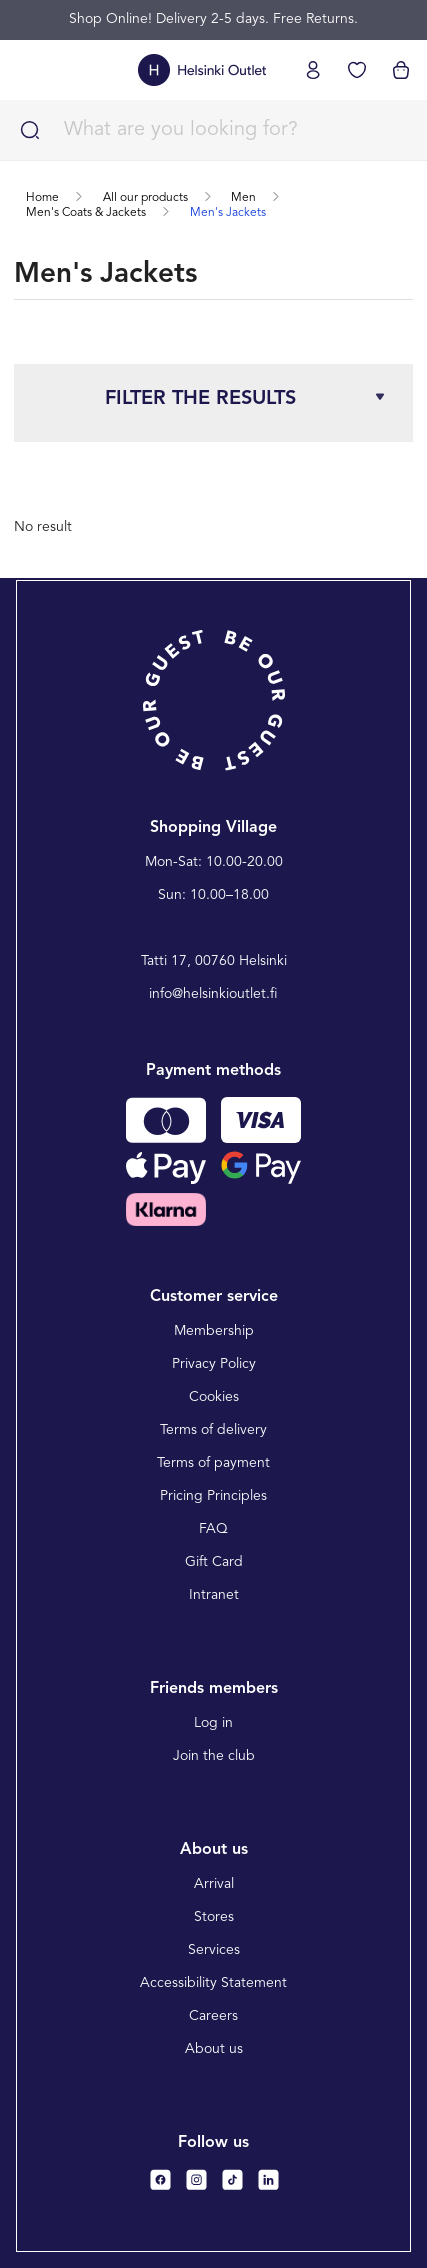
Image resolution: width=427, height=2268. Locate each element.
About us (214, 2049)
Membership (214, 1331)
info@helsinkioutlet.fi (213, 994)
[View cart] (401, 70)
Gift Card (214, 1562)
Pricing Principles (213, 1496)
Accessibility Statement (213, 1983)
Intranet (214, 1595)
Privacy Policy (214, 1364)
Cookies (214, 1397)
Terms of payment (213, 1463)
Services (214, 1950)
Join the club (214, 1756)
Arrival (214, 1884)
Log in (213, 1723)
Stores (214, 1917)
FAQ (213, 1529)
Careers (213, 2016)
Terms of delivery (213, 1430)
